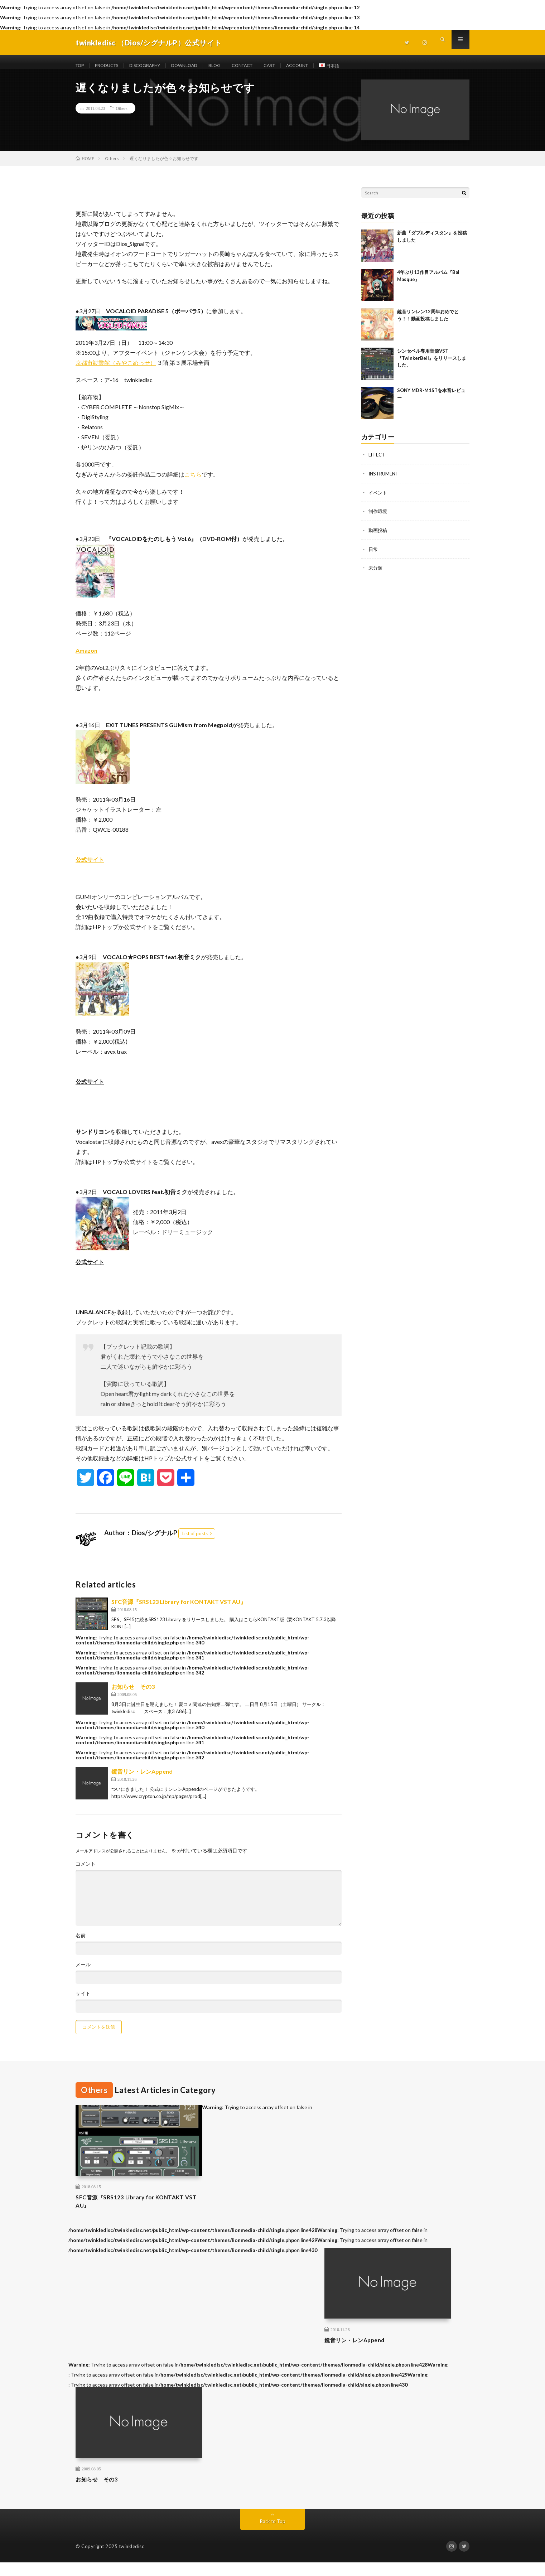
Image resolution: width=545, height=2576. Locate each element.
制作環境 (378, 518)
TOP (81, 66)
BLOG (232, 66)
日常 (373, 555)
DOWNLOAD (199, 66)
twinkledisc (131, 2560)
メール (83, 1972)
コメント (86, 1871)
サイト (83, 2001)
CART (294, 66)
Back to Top (272, 2535)
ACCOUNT (325, 66)
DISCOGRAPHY (154, 66)
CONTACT (263, 66)
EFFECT (377, 462)
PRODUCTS (111, 66)
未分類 (376, 574)
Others (121, 116)
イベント (378, 500)
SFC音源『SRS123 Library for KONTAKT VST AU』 (178, 1609)
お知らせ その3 (133, 1694)
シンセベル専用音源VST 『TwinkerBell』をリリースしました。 (431, 366)
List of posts (195, 1541)
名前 (81, 1943)
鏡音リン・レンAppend (142, 1779)
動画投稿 (378, 537)
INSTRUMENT (384, 481)
